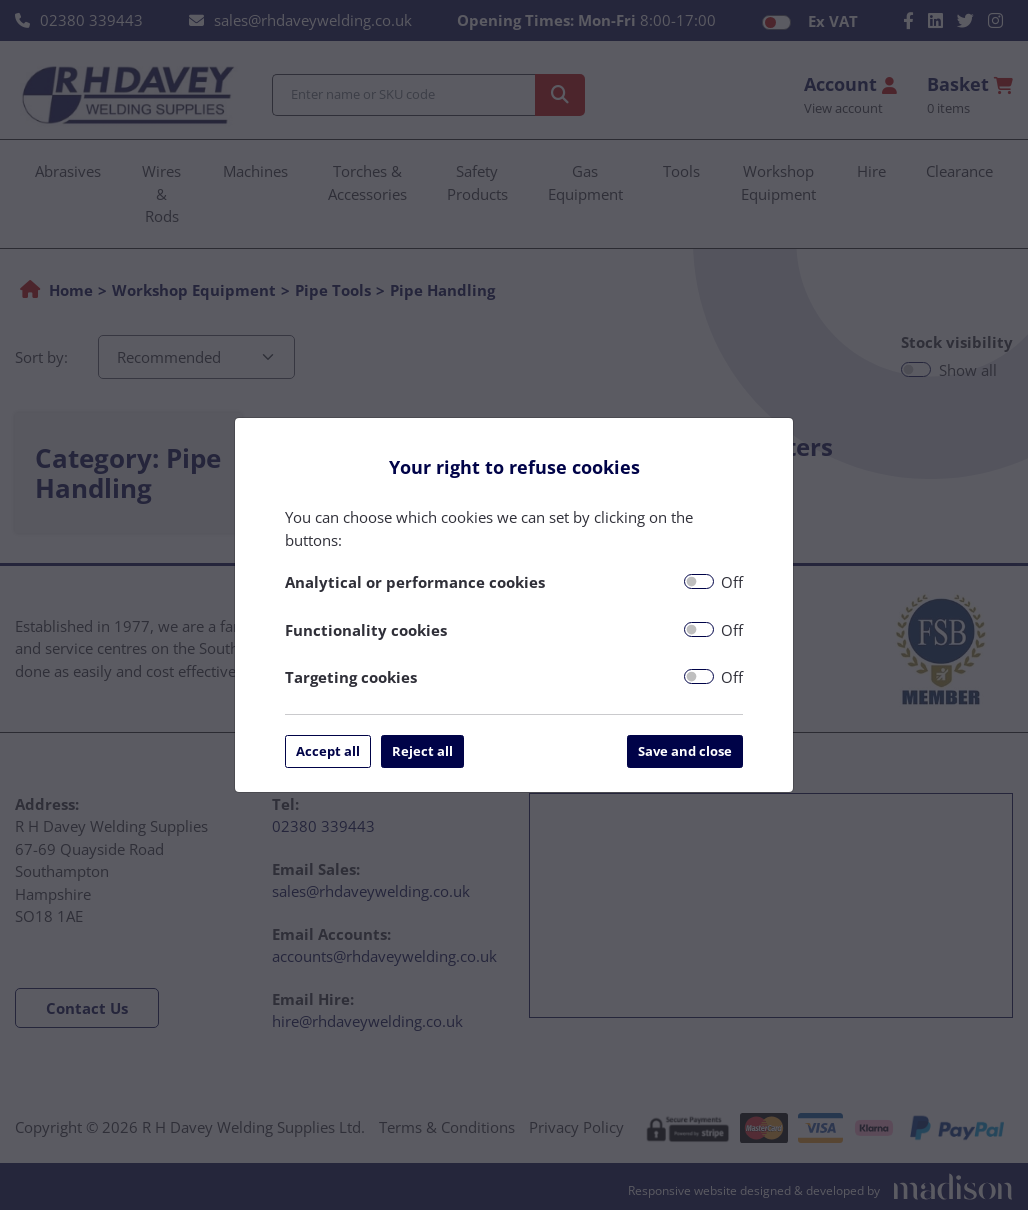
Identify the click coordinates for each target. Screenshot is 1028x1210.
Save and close (685, 751)
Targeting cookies (351, 677)
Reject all (422, 751)
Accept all (328, 751)
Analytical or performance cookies (415, 582)
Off (732, 582)
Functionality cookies (366, 630)
